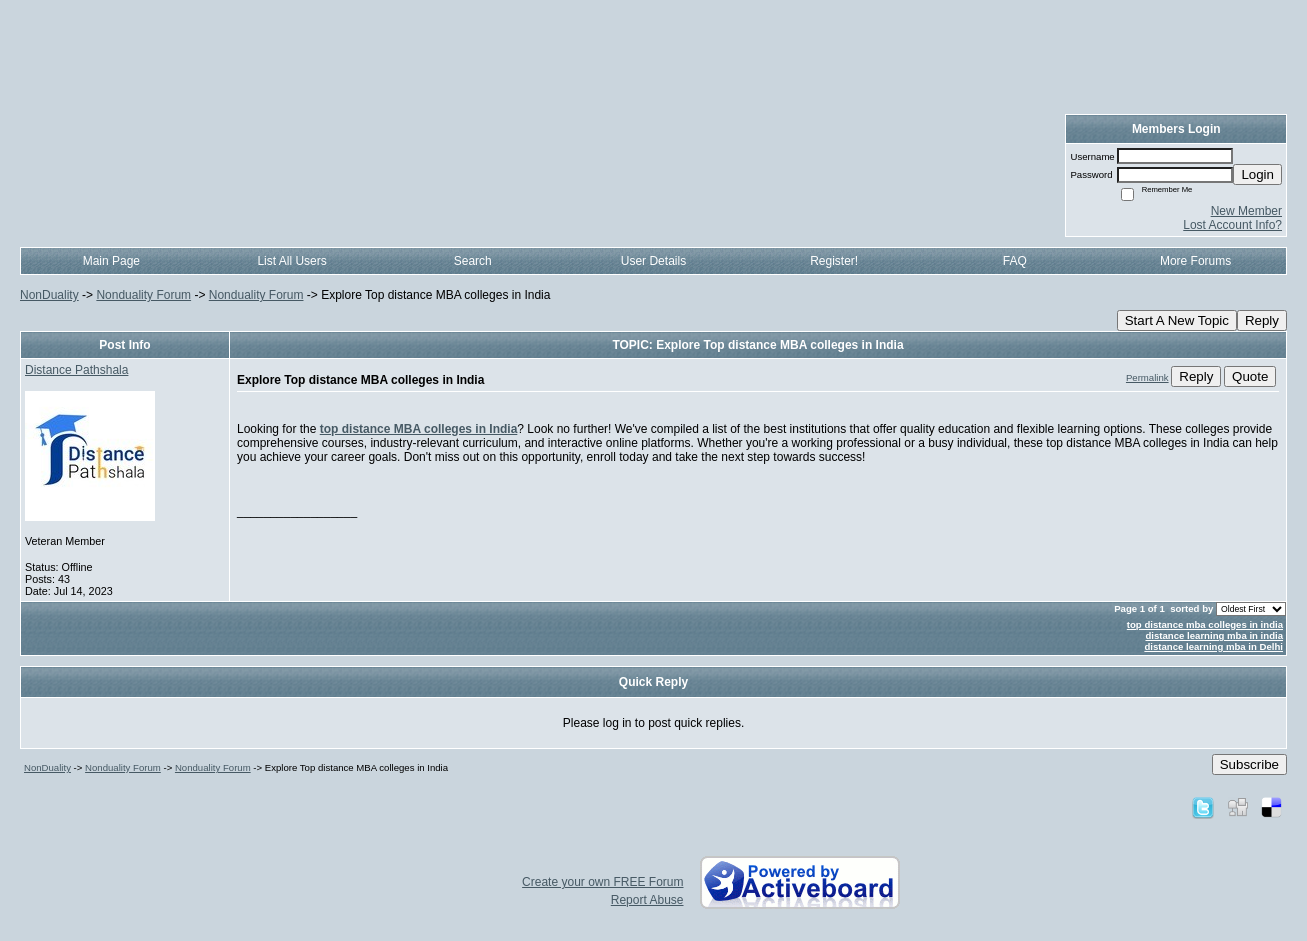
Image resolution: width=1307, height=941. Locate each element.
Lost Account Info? (1232, 225)
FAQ (1015, 261)
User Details (653, 261)
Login (1257, 174)
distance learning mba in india (1214, 635)
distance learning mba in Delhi (1213, 646)
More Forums (1195, 261)
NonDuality (49, 295)
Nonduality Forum (143, 295)
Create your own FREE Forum (602, 882)
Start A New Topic (1177, 320)
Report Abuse (647, 900)
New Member (1246, 211)
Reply (1262, 320)
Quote (1250, 376)
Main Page (111, 261)
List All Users (291, 261)
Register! (834, 261)
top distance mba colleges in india (1205, 624)
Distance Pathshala (76, 370)
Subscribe (1249, 764)
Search (473, 261)
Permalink (1147, 377)
